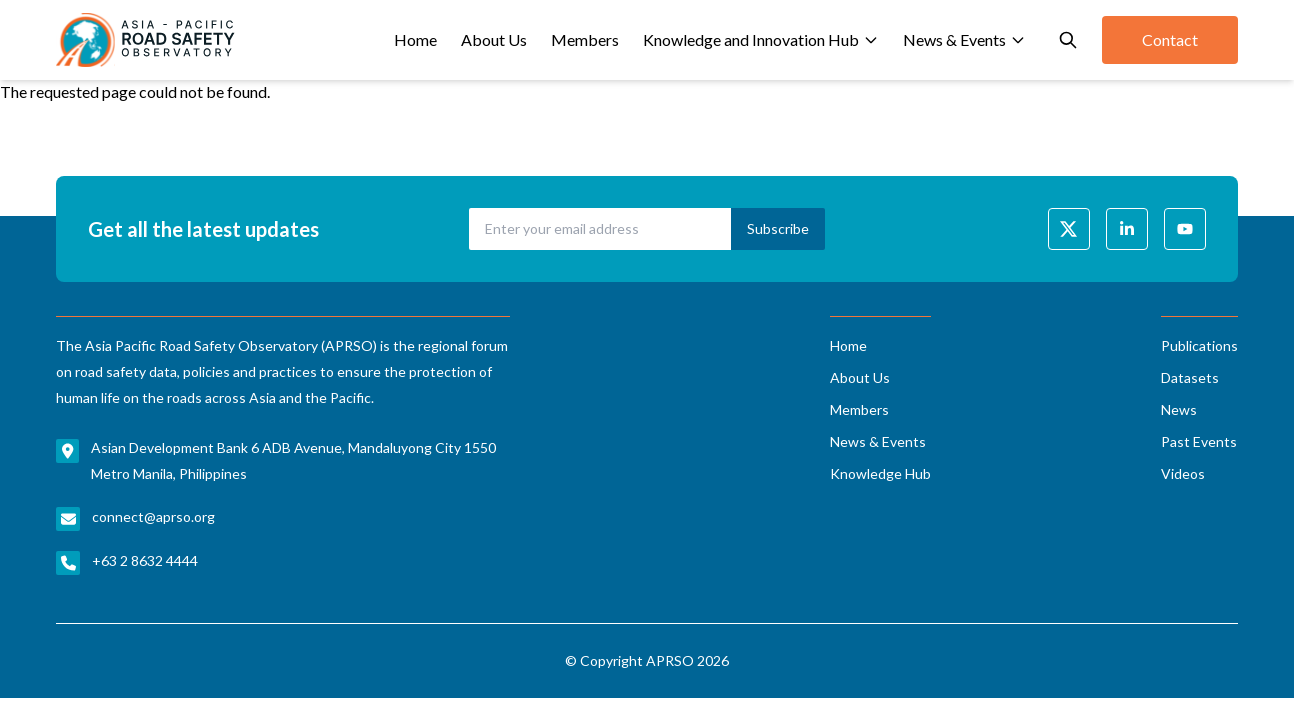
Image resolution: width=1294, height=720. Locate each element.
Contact (1170, 39)
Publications (1199, 345)
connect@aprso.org (153, 516)
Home (415, 39)
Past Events (1199, 441)
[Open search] (1068, 40)
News (1179, 409)
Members (585, 39)
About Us (494, 39)
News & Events (964, 39)
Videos (1183, 473)
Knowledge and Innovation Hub (761, 39)
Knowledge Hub (880, 473)
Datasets (1190, 377)
